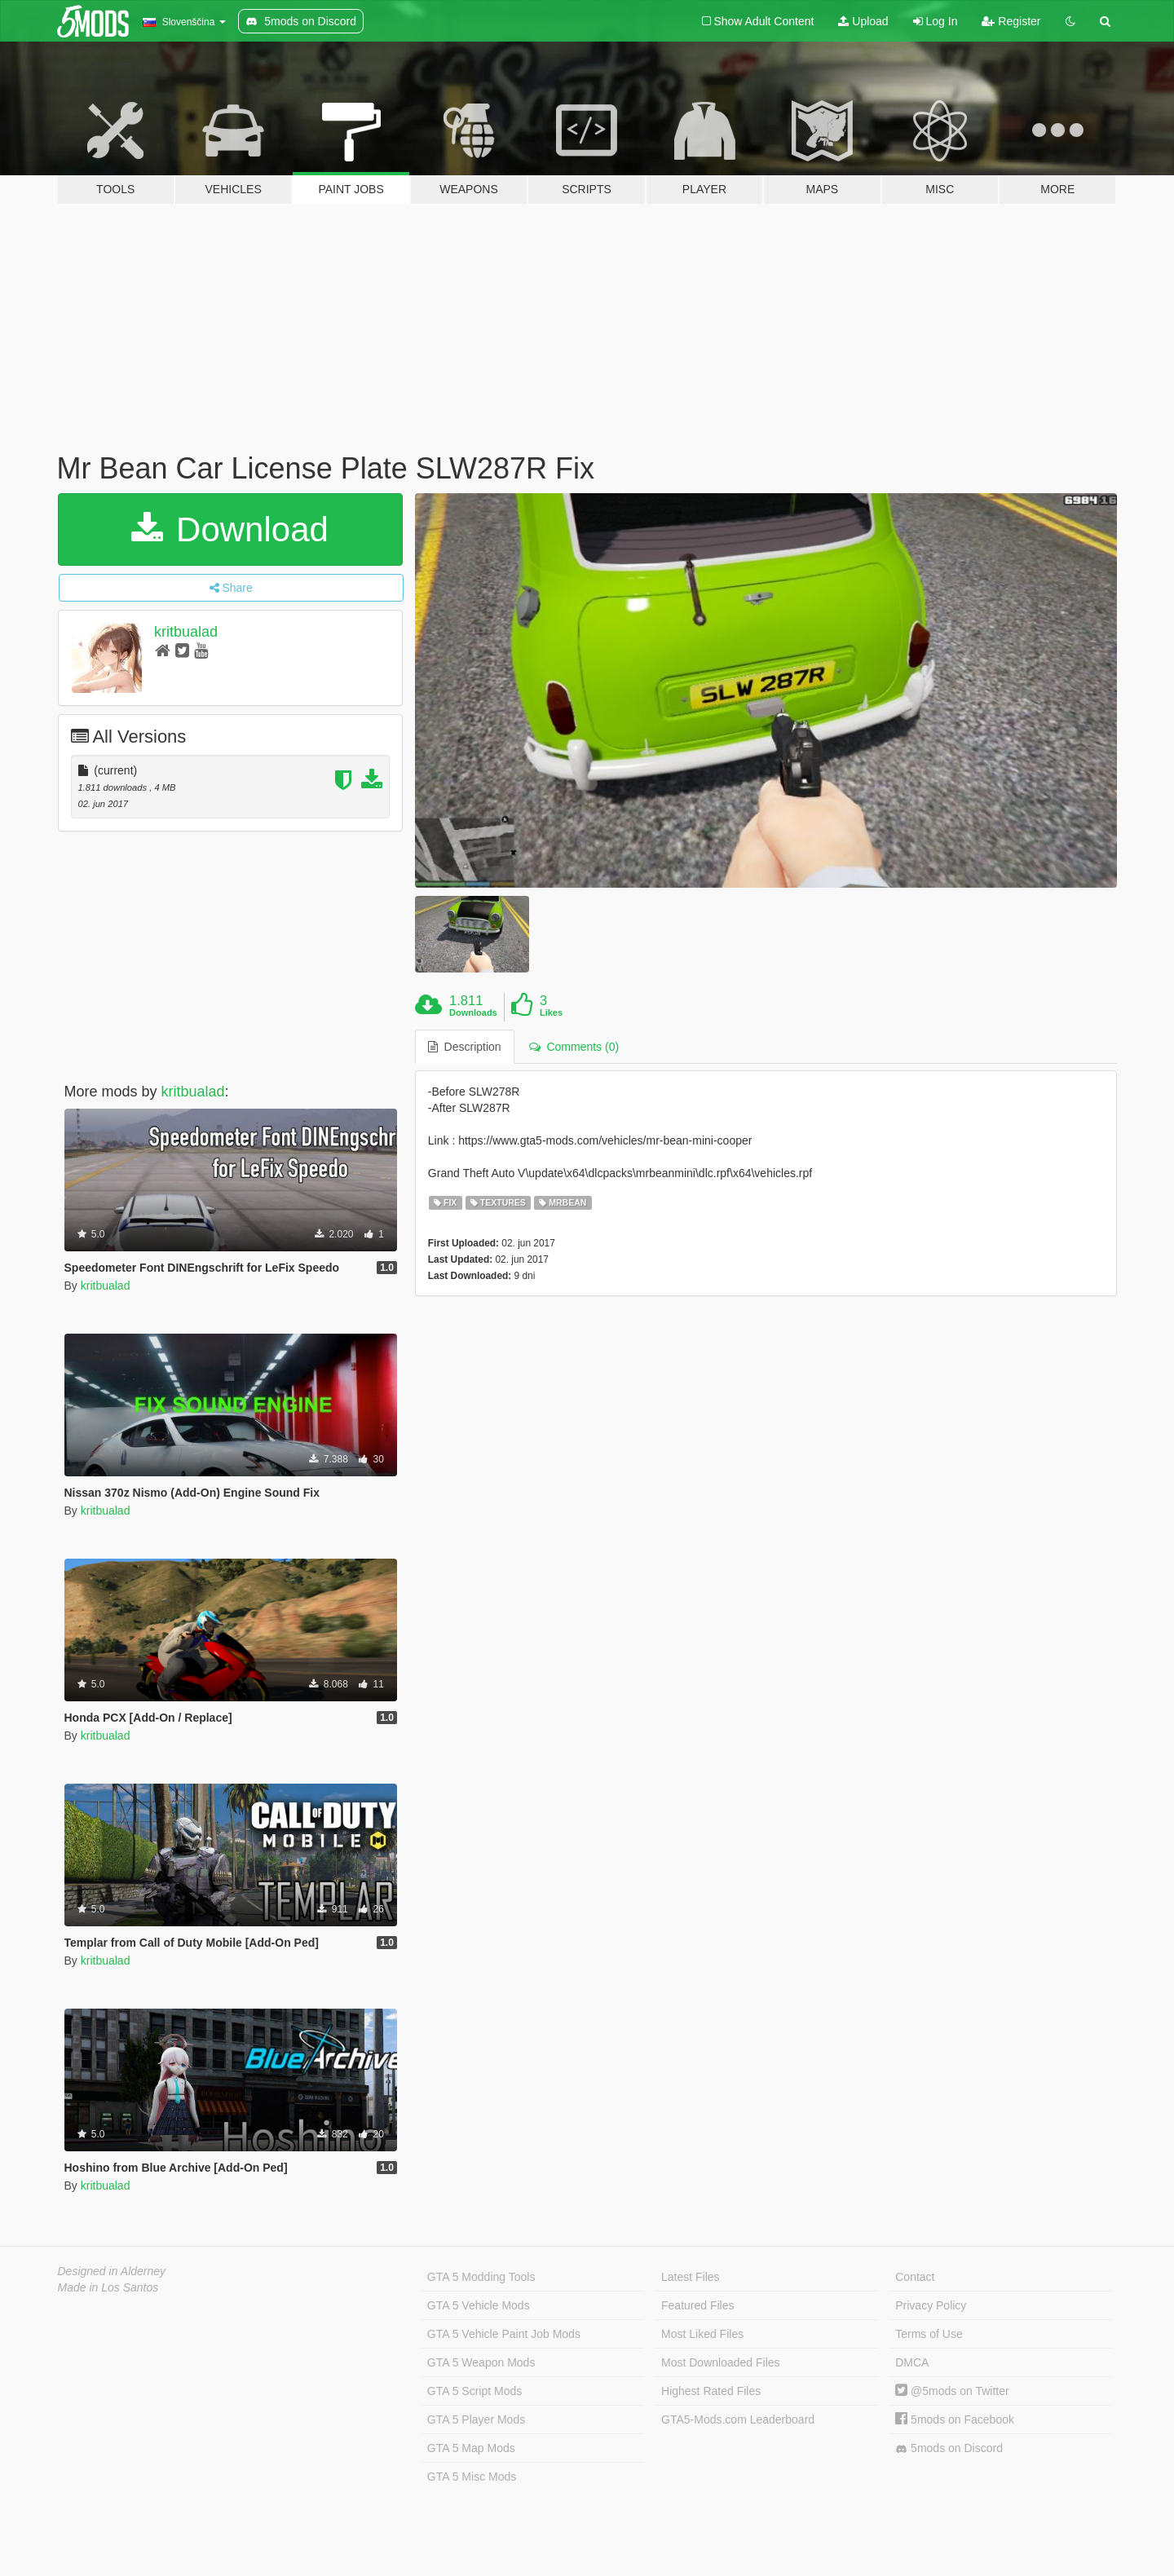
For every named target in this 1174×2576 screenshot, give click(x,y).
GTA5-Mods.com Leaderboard (737, 2419)
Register (1011, 21)
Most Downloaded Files (720, 2362)
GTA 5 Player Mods (476, 2419)
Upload (863, 21)
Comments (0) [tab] (574, 1046)
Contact (914, 2276)
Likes (551, 1012)
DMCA (912, 2362)
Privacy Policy (930, 2305)
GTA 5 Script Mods (474, 2390)
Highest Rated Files (711, 2390)
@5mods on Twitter (951, 2391)
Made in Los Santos (108, 2287)
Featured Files (697, 2305)
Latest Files (690, 2276)
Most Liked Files (702, 2333)
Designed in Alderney (112, 2271)
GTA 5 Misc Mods (471, 2476)
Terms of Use (928, 2333)
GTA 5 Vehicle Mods (478, 2305)
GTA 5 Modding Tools (481, 2276)
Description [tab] (464, 1046)
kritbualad (186, 632)
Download (229, 529)
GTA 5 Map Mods (471, 2448)
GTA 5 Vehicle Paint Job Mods (503, 2333)
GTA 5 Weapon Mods (481, 2362)
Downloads (473, 1012)
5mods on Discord (949, 2448)
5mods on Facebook (954, 2419)
